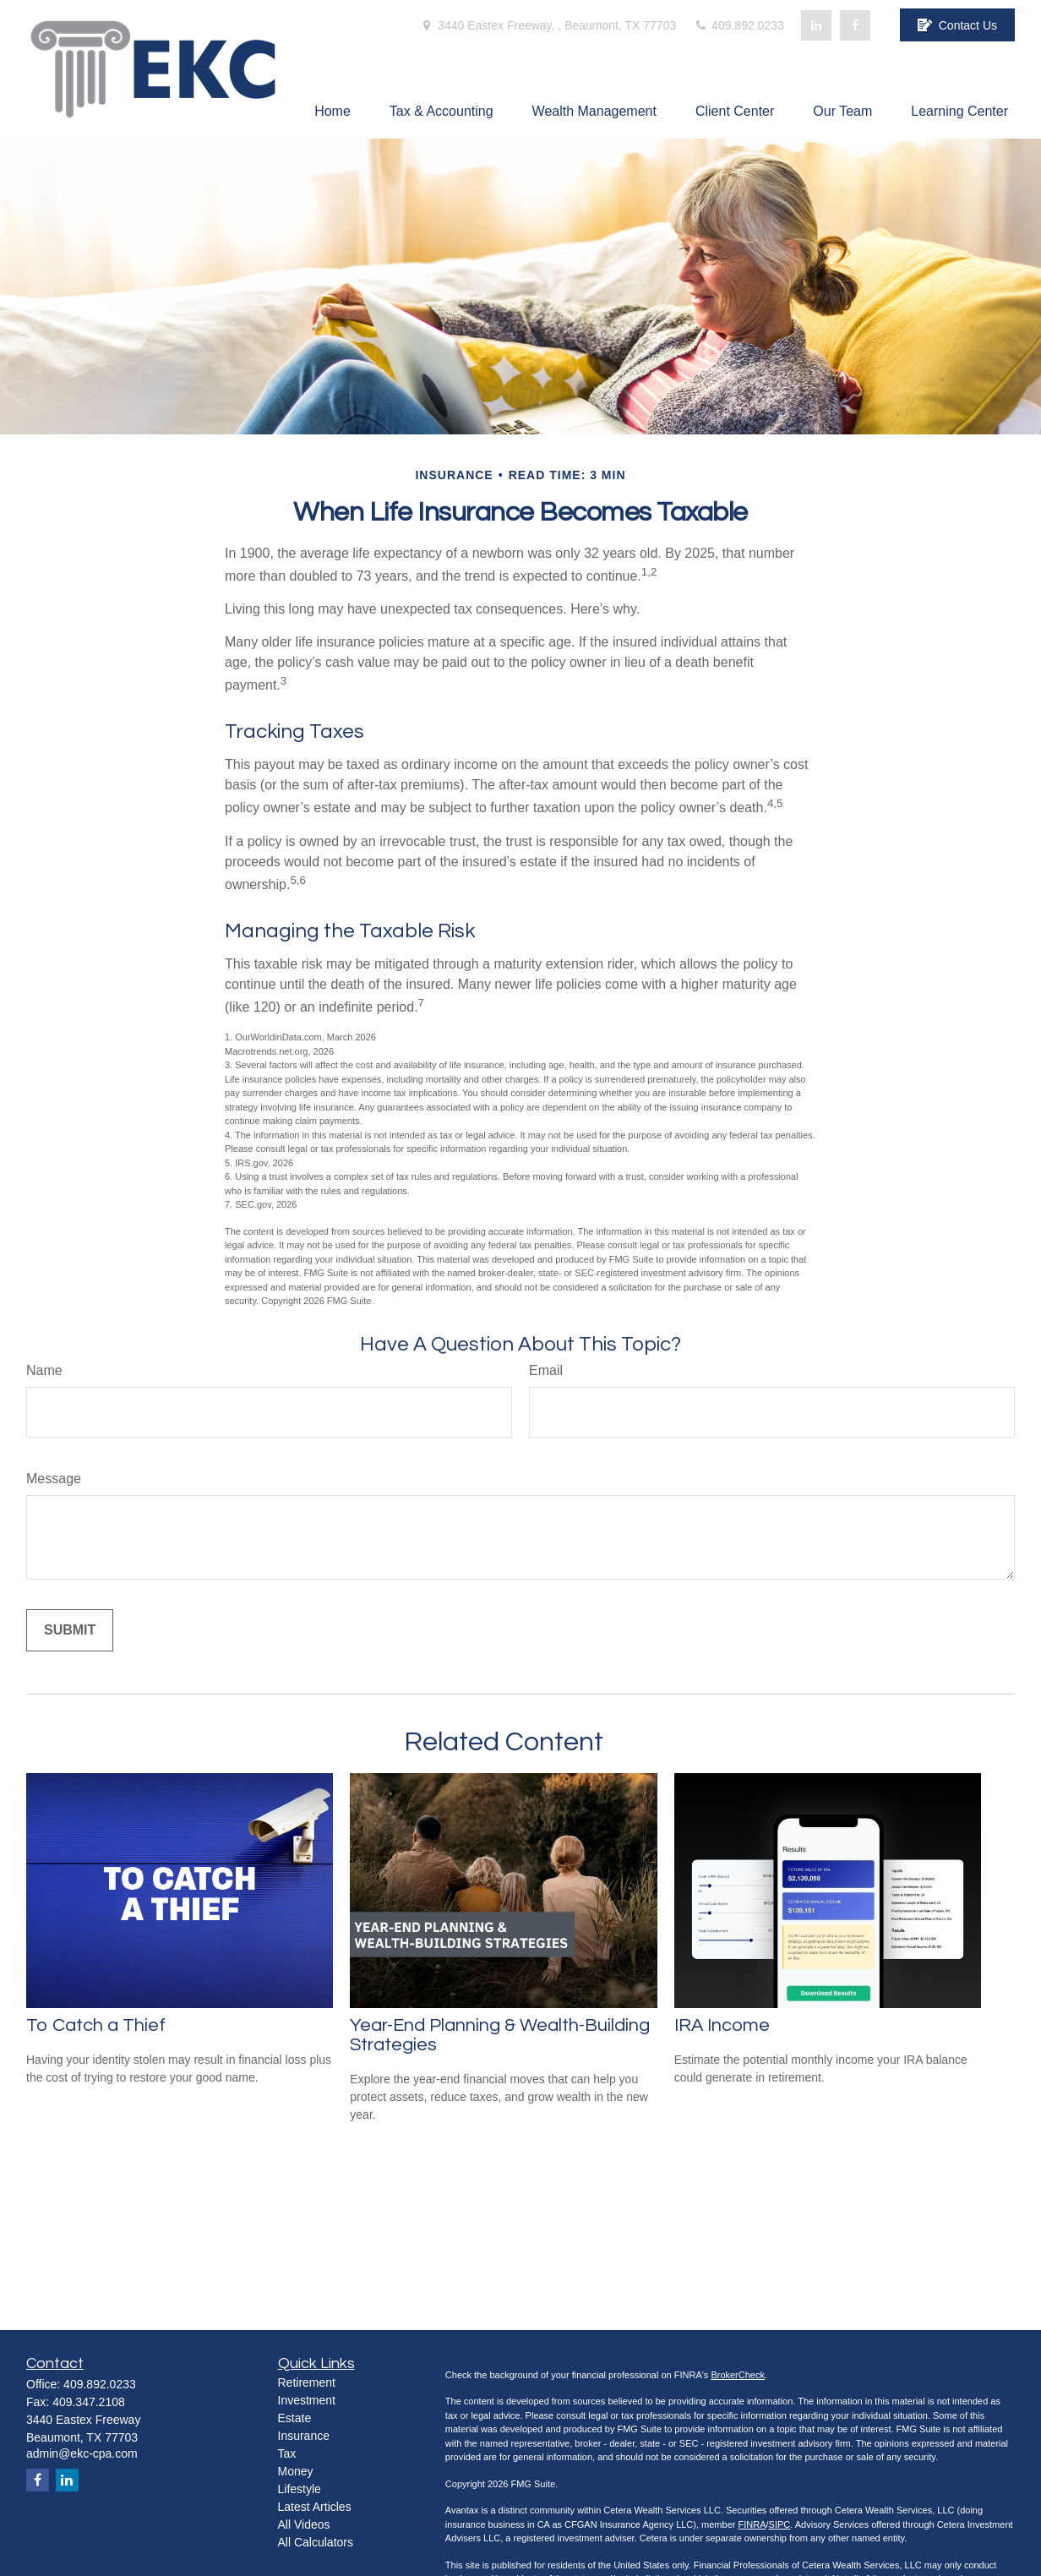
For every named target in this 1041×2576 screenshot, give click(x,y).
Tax (287, 2453)
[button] (332, 111)
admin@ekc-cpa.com (82, 2453)
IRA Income (722, 2025)
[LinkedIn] (816, 25)
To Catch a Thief (96, 2025)
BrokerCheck (738, 2375)
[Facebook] (855, 25)
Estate (295, 2418)
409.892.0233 (738, 25)
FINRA (752, 2524)
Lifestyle (299, 2489)
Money (295, 2471)
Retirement (306, 2382)
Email (546, 1370)
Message (53, 1478)
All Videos (304, 2524)
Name (44, 1370)
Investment (306, 2400)
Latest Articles (315, 2506)
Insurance (304, 2435)
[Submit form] (69, 1630)
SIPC (780, 2524)
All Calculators (315, 2542)
